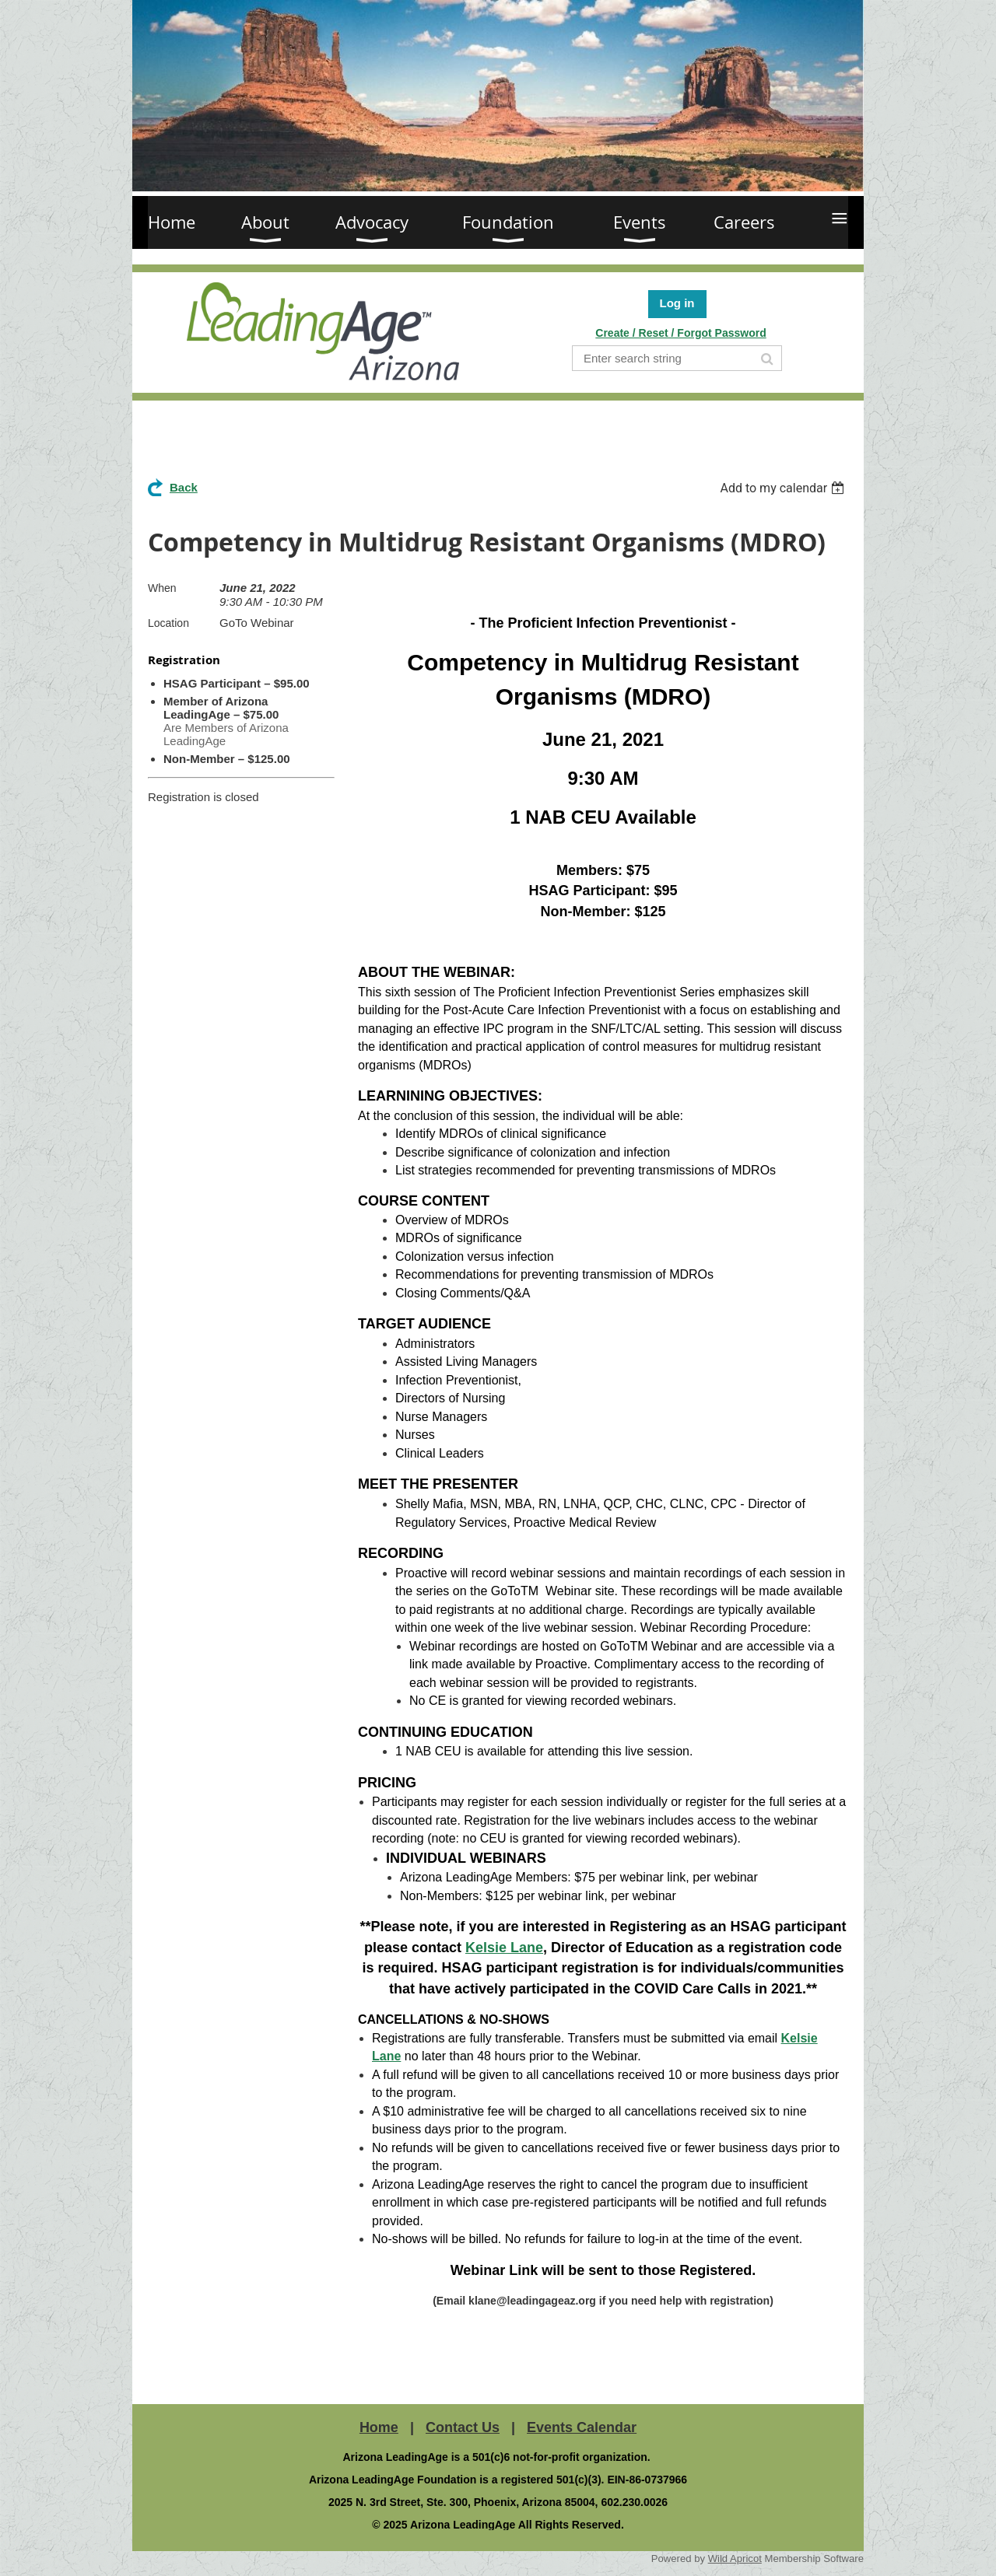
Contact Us (463, 2427)
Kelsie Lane (504, 1947)
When (162, 588)
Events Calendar (582, 2427)
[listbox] (784, 488)
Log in (677, 303)
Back (184, 487)
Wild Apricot (735, 2558)
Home (378, 2427)
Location (168, 623)
